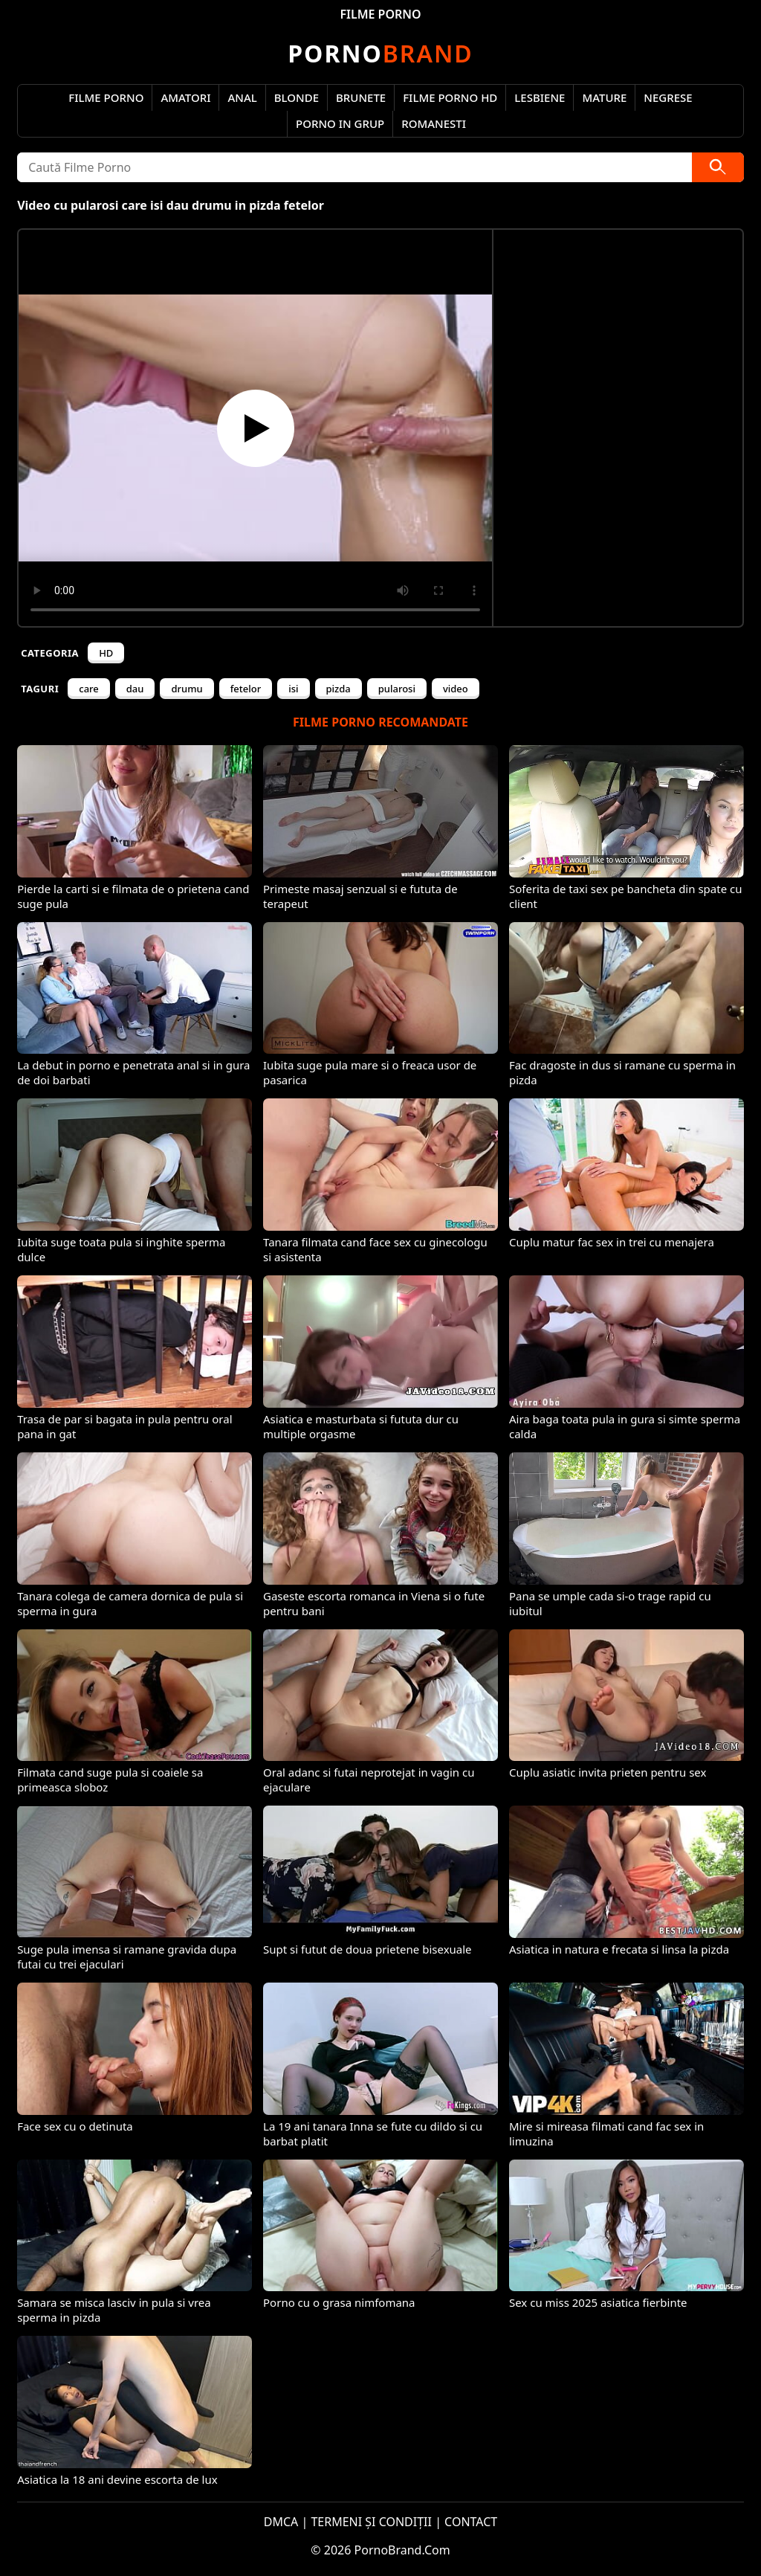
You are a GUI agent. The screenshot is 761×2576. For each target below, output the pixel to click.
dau (135, 688)
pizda (338, 688)
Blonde (296, 97)
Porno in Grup (340, 123)
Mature (604, 97)
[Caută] (718, 167)
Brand (380, 53)
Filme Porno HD (450, 97)
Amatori (185, 97)
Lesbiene (539, 97)
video (455, 688)
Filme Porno (105, 97)
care (89, 688)
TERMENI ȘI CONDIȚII (371, 2522)
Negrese (668, 97)
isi (293, 688)
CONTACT (470, 2522)
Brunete (361, 97)
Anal (241, 97)
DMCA (281, 2522)
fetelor (246, 688)
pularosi (396, 688)
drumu (186, 688)
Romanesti (433, 123)
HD (106, 653)
